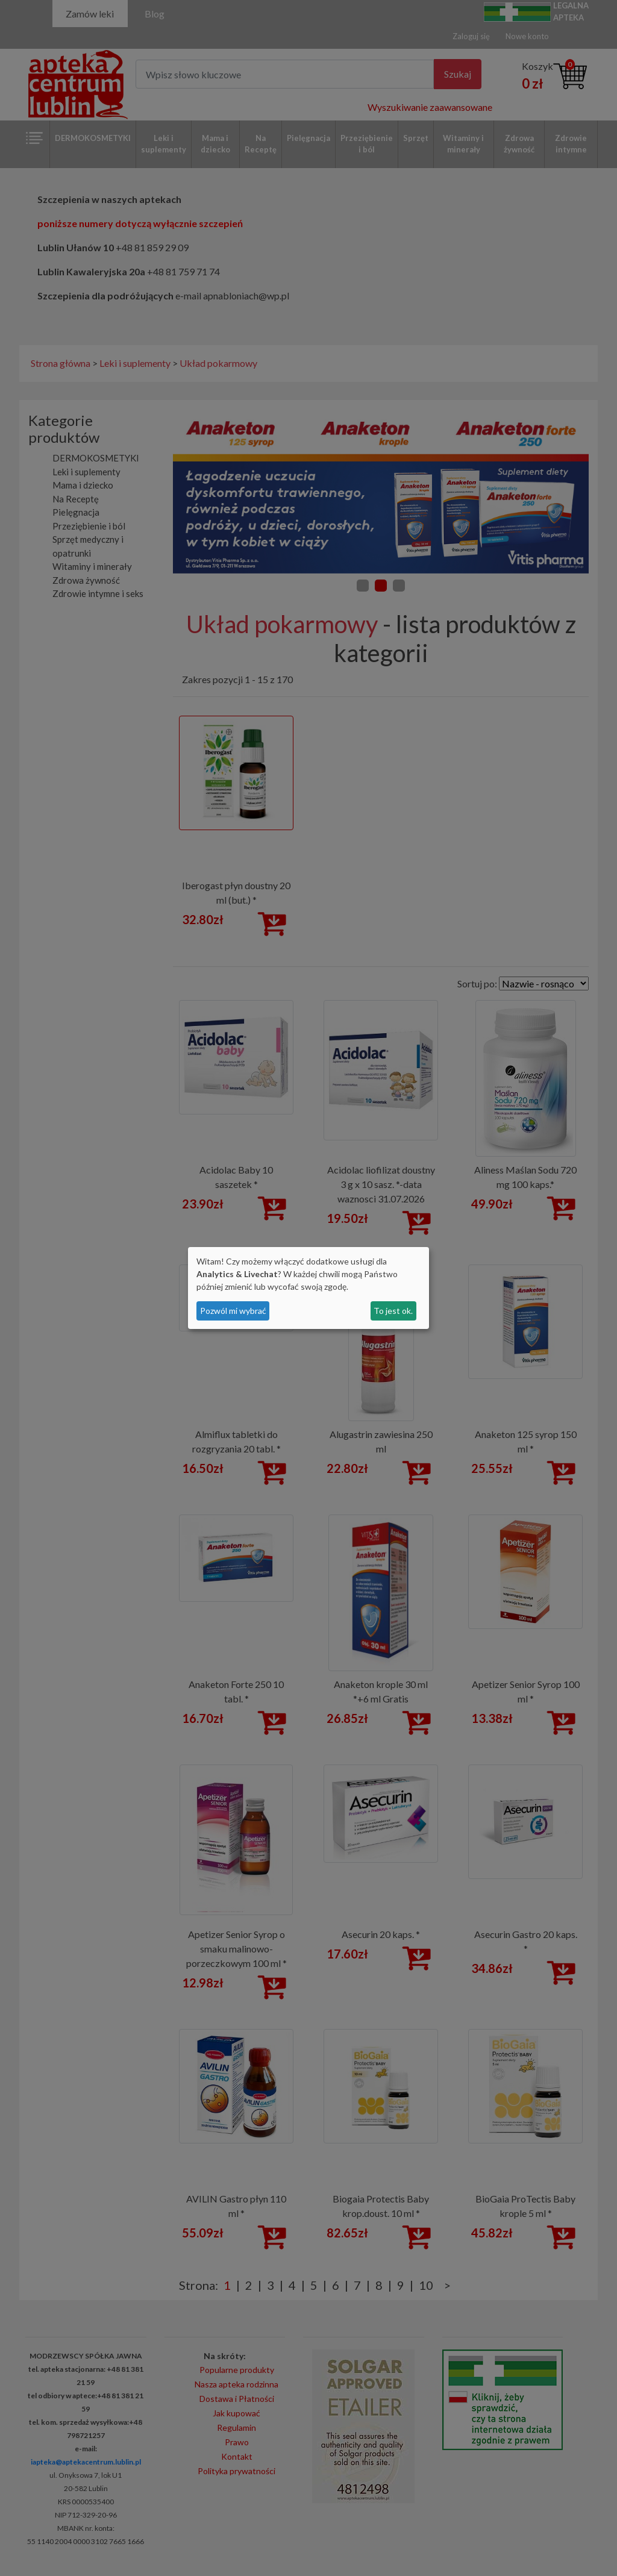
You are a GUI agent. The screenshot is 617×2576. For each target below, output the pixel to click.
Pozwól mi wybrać (233, 1310)
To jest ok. (393, 1310)
